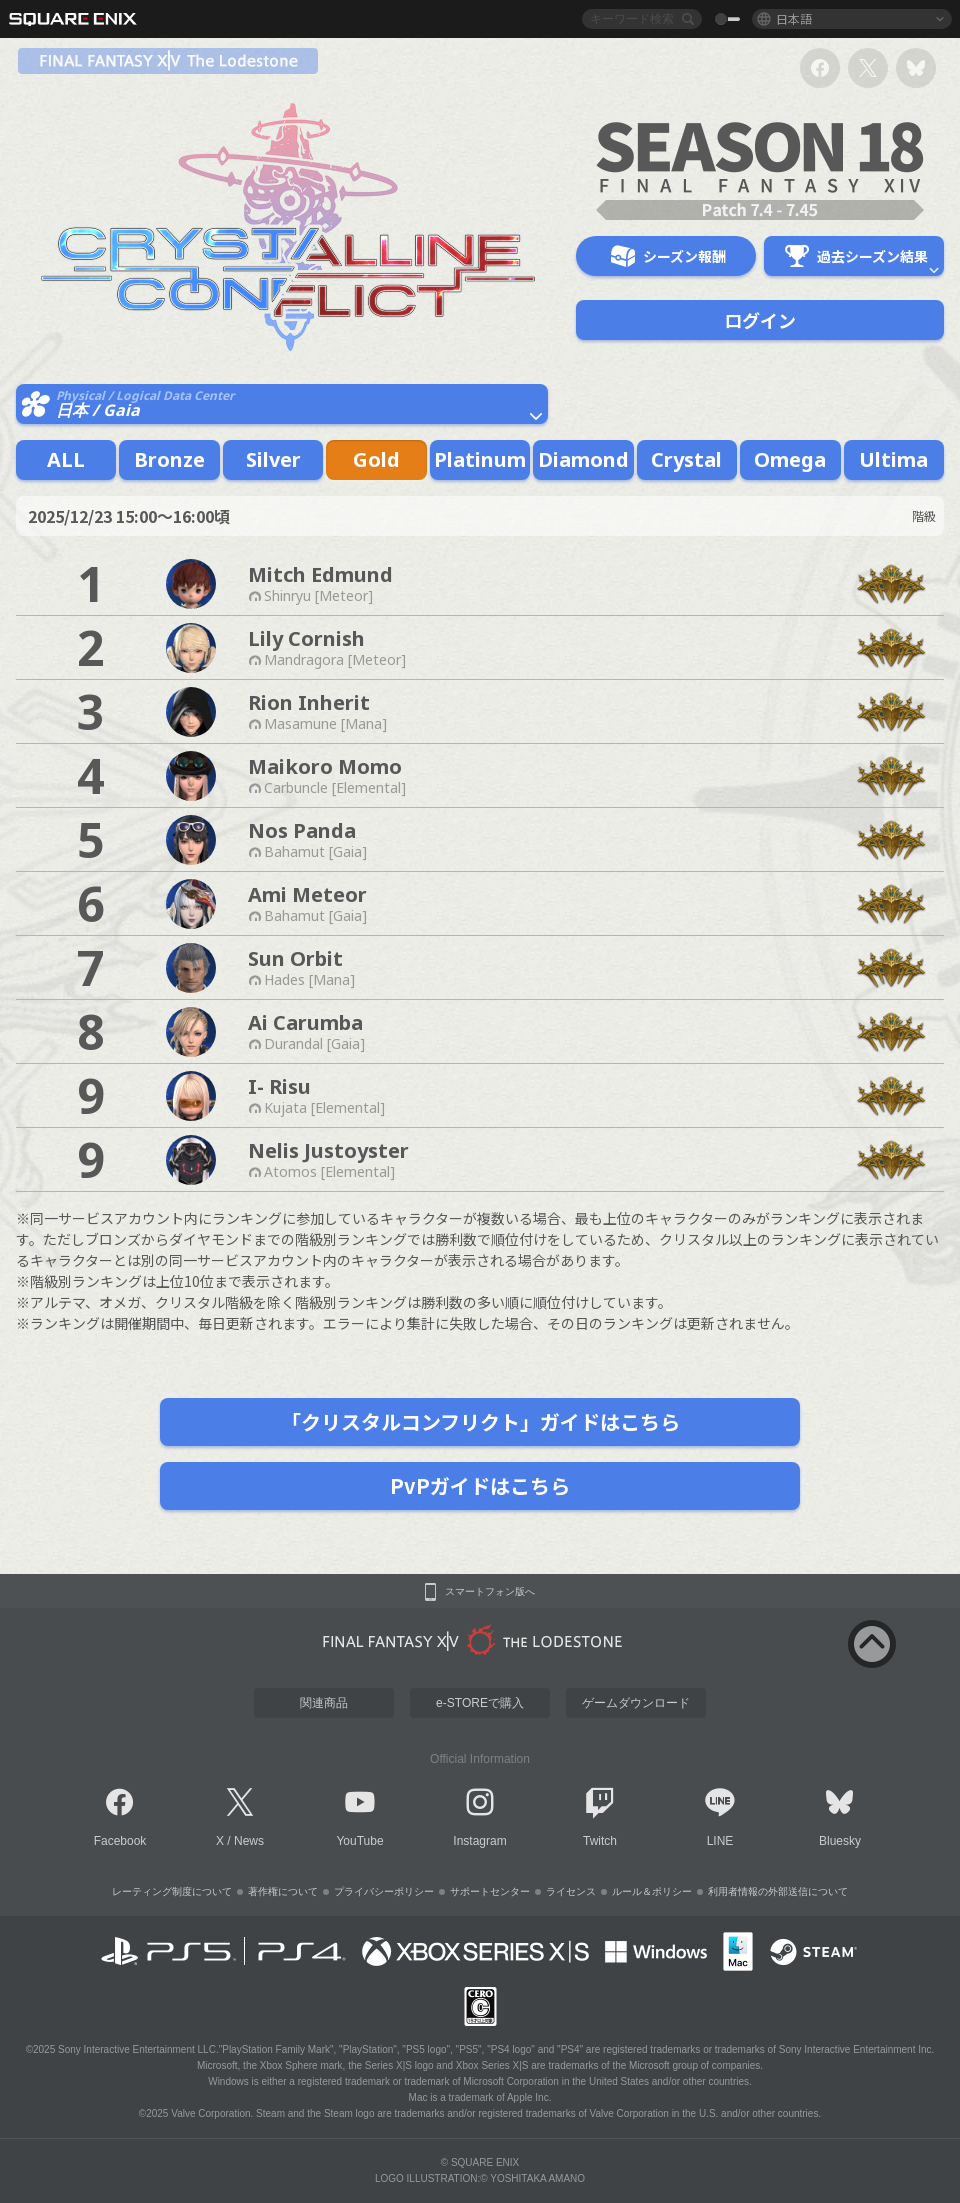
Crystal (686, 459)
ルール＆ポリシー (652, 1891)
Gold (376, 459)
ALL (66, 459)
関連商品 (324, 1703)
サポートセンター (490, 1891)
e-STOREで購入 (480, 1703)
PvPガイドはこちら (480, 1485)
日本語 (794, 18)
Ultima (893, 459)
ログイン (760, 320)
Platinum (480, 459)
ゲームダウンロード (636, 1703)
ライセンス (571, 1891)
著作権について (283, 1891)
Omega (790, 459)
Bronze (169, 459)
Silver (273, 459)
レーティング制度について (172, 1891)
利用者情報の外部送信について (778, 1891)
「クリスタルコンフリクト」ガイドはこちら (480, 1421)
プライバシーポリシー (384, 1891)
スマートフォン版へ (490, 1592)
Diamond (583, 459)
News (249, 1841)
